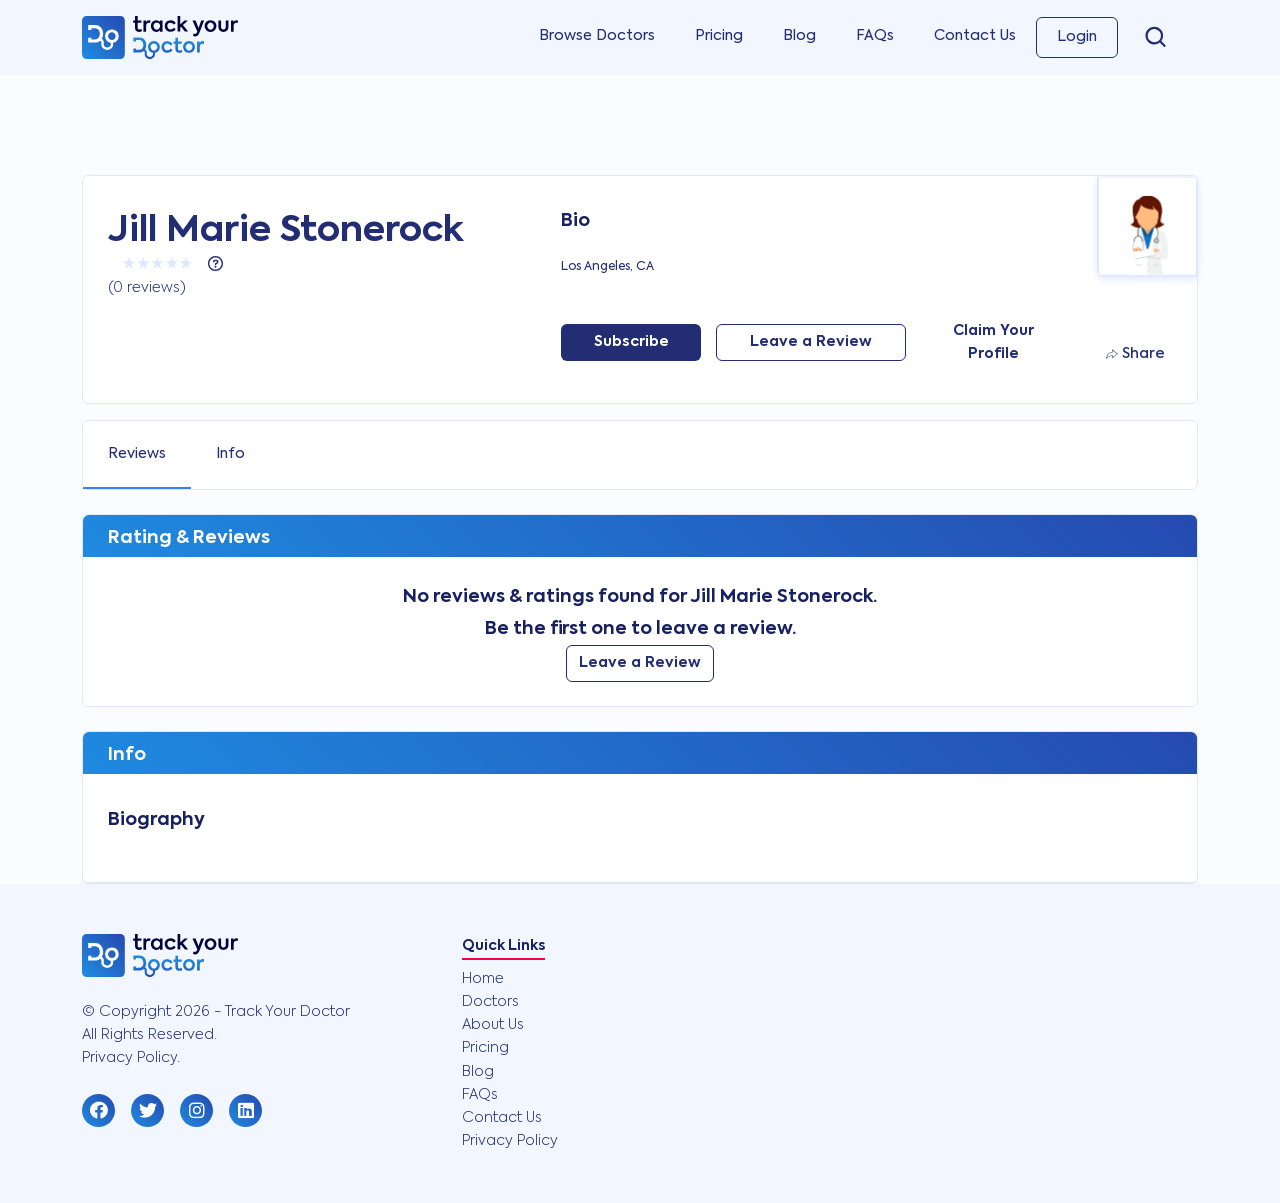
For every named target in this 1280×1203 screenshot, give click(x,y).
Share (1135, 354)
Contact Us (975, 36)
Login (1077, 37)
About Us (493, 1025)
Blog (799, 36)
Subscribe (631, 342)
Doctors (490, 1002)
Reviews (137, 454)
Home (483, 979)
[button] (98, 1110)
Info (230, 454)
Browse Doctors (597, 36)
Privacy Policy (510, 1141)
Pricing (719, 36)
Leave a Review (811, 342)
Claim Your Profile (993, 342)
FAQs (875, 36)
